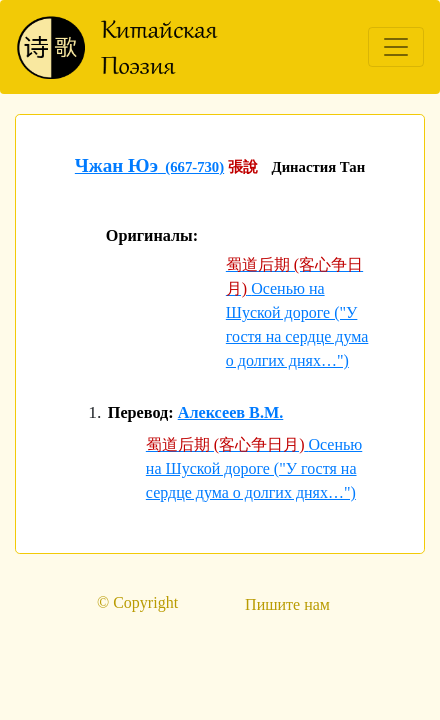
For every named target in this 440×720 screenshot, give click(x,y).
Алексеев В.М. (231, 413)
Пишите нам (287, 604)
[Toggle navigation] (396, 47)
